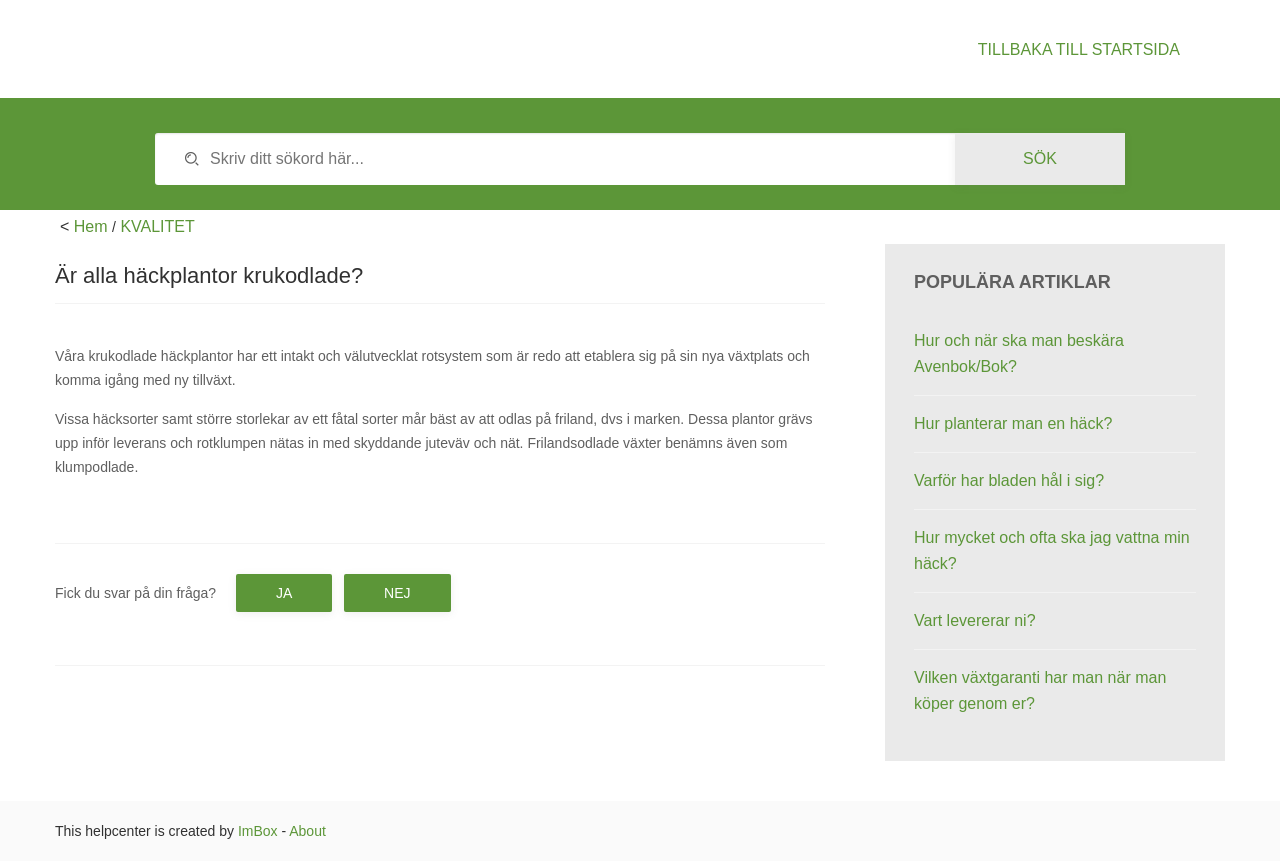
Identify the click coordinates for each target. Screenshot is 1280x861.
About (307, 831)
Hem (91, 226)
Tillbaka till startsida (1079, 49)
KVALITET (157, 226)
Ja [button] (284, 593)
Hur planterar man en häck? (1013, 423)
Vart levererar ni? (975, 620)
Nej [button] (397, 593)
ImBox (258, 831)
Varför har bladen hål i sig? (1009, 480)
